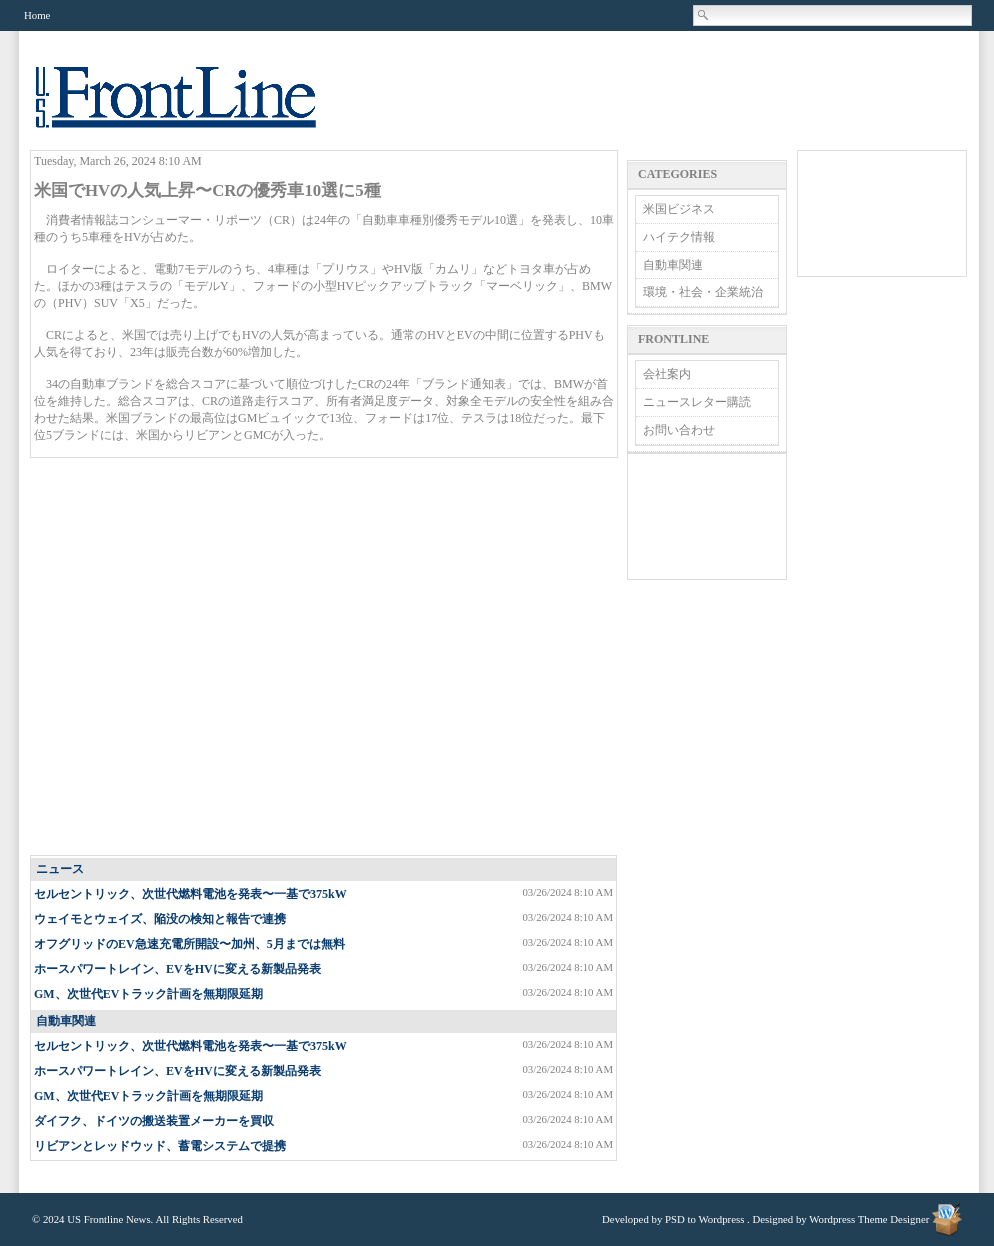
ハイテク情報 (679, 237)
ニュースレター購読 (697, 402)
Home (37, 15)
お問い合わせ (679, 430)
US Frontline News (196, 108)
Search (704, 15)
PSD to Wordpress (704, 1219)
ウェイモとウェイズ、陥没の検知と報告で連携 (160, 919)
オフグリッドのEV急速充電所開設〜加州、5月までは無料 (189, 944)
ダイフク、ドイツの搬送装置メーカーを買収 (154, 1121)
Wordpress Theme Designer (869, 1219)
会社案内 (667, 374)
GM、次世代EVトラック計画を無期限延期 (148, 994)
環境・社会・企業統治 (703, 292)
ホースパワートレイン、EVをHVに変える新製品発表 (177, 969)
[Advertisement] (187, 657)
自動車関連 (66, 1021)
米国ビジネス (679, 209)
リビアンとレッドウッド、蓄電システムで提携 (160, 1146)
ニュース (60, 869)
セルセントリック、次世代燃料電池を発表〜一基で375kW (190, 894)
